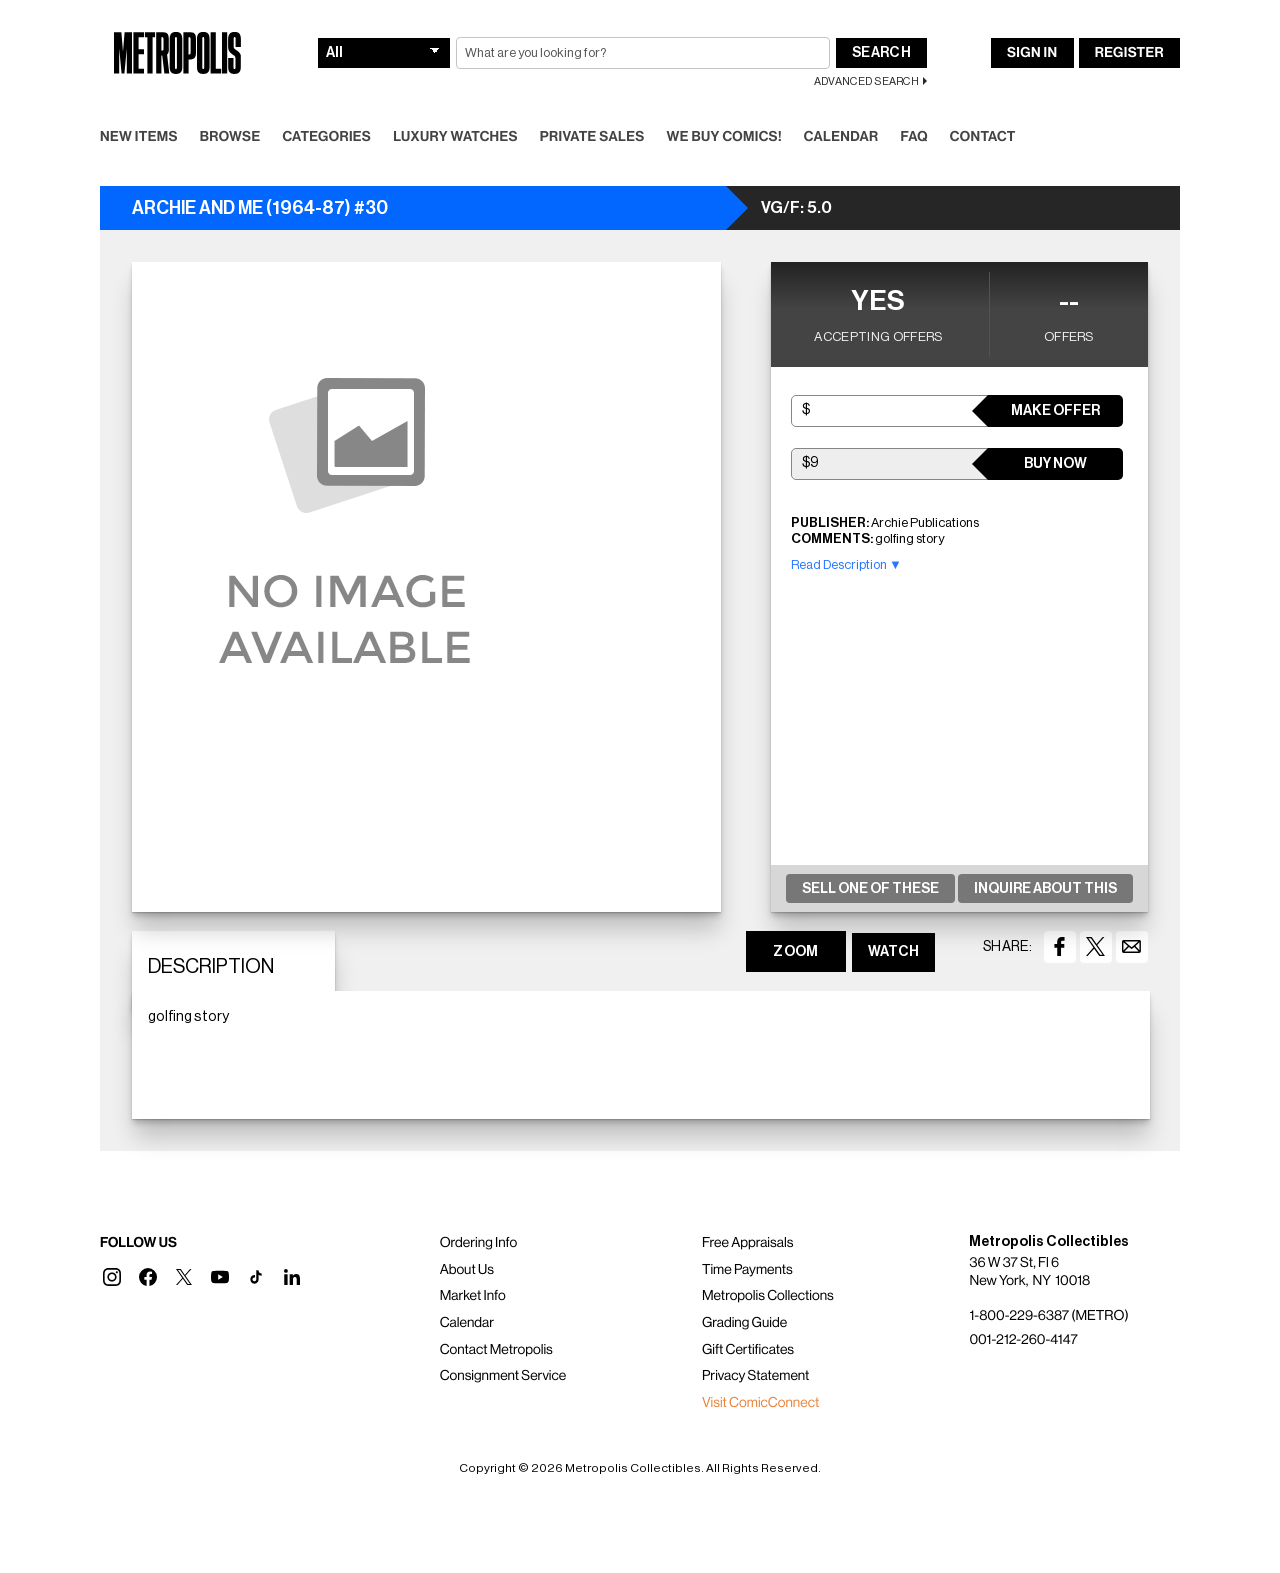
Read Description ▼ (846, 564)
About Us (467, 1270)
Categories (326, 137)
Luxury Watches (455, 137)
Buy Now (1055, 464)
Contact (983, 137)
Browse (230, 137)
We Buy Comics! (724, 137)
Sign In (1032, 53)
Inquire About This (1045, 889)
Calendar (841, 137)
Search (881, 53)
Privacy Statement (756, 1376)
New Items (139, 137)
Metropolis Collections (768, 1296)
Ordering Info (478, 1243)
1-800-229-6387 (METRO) (1048, 1316)
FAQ (913, 137)
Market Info (473, 1296)
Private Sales (592, 137)
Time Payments (747, 1270)
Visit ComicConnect (760, 1403)
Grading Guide (744, 1323)
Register (1129, 53)
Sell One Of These (870, 889)
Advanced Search (866, 81)
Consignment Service (503, 1376)
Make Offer (1055, 411)
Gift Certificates (748, 1350)
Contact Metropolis (496, 1350)
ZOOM (795, 952)
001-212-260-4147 (1023, 1340)
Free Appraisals (748, 1243)
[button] (112, 1277)
